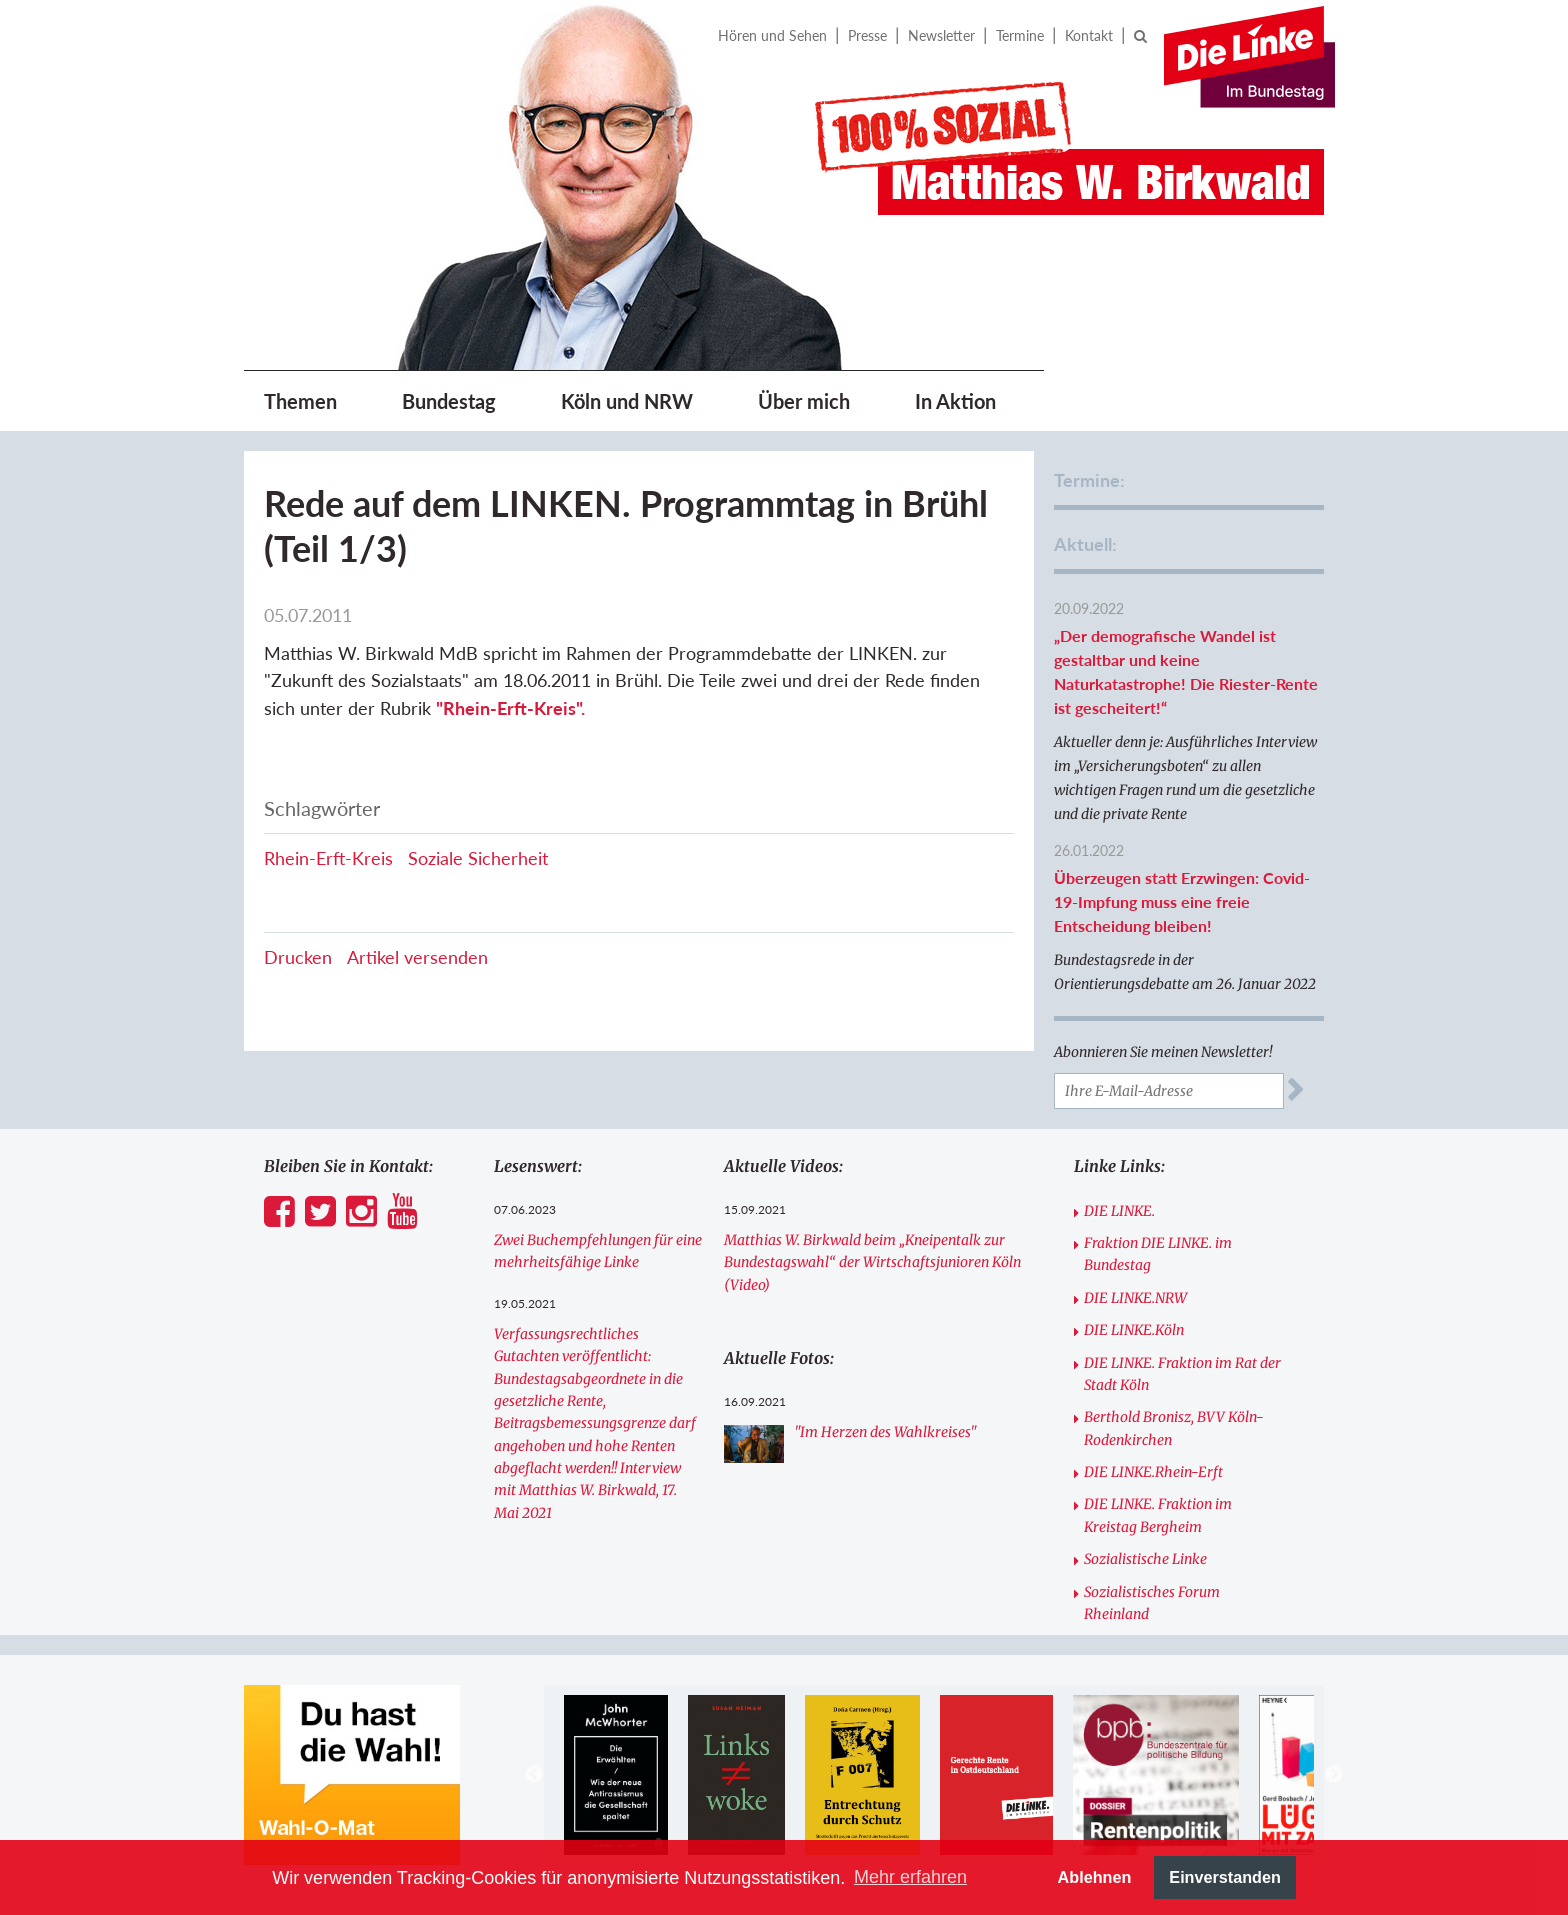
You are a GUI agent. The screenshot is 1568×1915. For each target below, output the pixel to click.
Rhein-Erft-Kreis (328, 858)
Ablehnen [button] (1095, 1877)
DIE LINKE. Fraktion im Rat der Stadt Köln (1182, 1374)
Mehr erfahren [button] (910, 1877)
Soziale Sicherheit (478, 858)
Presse (867, 35)
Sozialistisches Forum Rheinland (1152, 1603)
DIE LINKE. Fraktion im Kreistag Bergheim (1158, 1515)
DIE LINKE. (1119, 1211)
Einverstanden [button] (1225, 1877)
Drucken (298, 957)
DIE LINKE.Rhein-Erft (1153, 1472)
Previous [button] (534, 1775)
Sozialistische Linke (1145, 1559)
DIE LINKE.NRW (1135, 1298)
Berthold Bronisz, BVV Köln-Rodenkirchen (1174, 1428)
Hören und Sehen (772, 35)
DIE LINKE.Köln (1134, 1330)
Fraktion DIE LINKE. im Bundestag (1158, 1254)
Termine (1020, 35)
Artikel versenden (417, 957)
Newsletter (941, 35)
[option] (615, 1775)
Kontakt (1089, 35)
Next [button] (1334, 1775)
